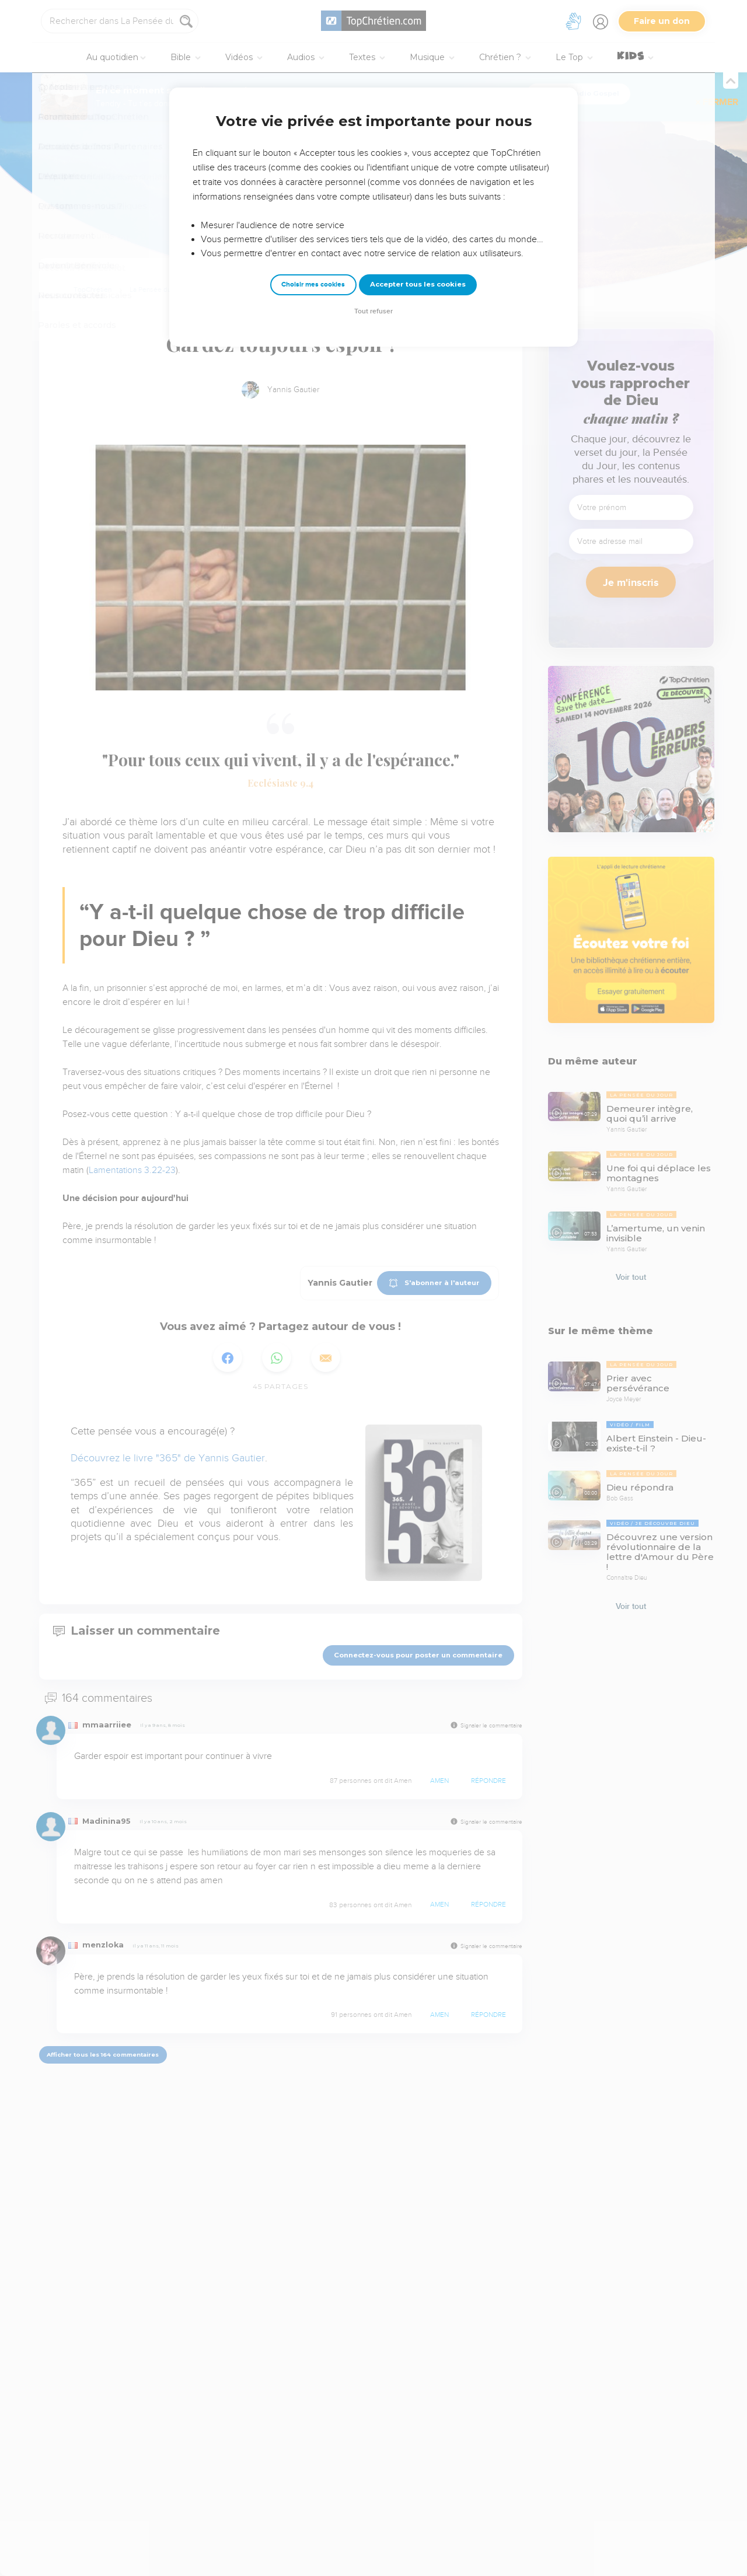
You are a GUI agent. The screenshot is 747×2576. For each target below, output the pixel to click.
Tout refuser (373, 311)
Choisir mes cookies (313, 284)
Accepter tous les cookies (418, 284)
